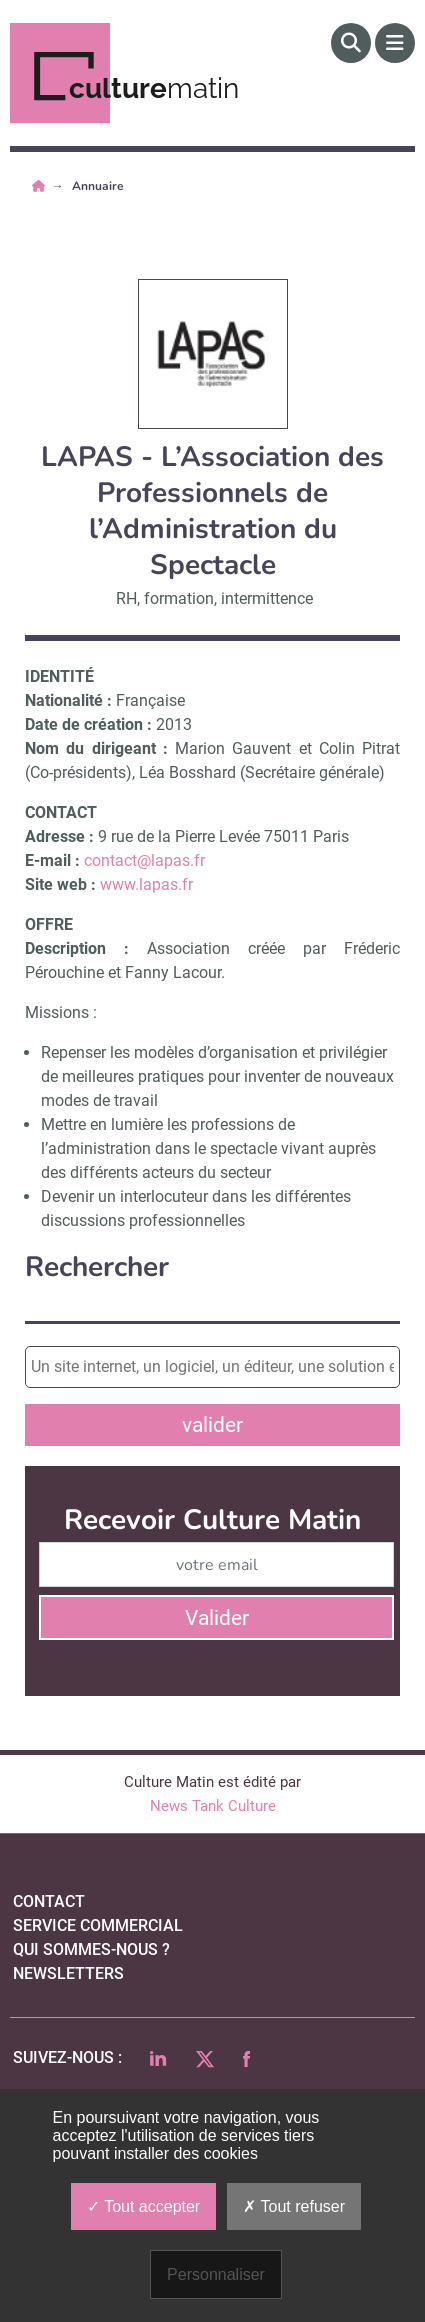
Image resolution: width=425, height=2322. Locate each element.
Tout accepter (143, 2206)
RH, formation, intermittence (214, 598)
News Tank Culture (213, 1806)
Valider (217, 1618)
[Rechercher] (351, 43)
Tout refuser (294, 2206)
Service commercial (98, 1925)
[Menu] (395, 43)
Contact (49, 1901)
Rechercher (97, 1267)
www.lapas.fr (146, 884)
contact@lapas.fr (144, 860)
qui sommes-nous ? (91, 1949)
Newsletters (68, 1973)
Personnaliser (216, 2274)
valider (212, 1425)
